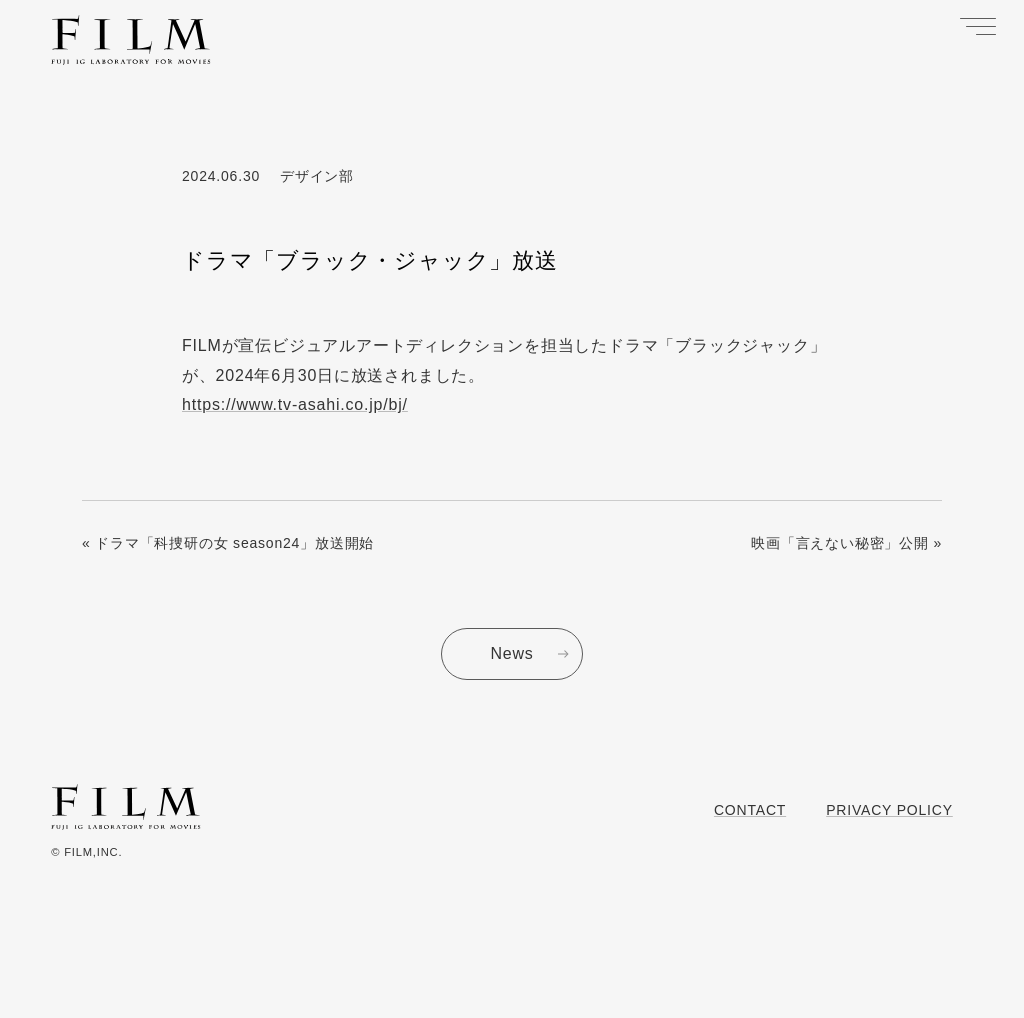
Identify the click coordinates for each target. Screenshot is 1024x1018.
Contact (750, 810)
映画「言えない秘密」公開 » (846, 543)
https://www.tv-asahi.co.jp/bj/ (295, 404)
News (511, 653)
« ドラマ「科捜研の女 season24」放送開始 (228, 543)
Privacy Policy (889, 810)
